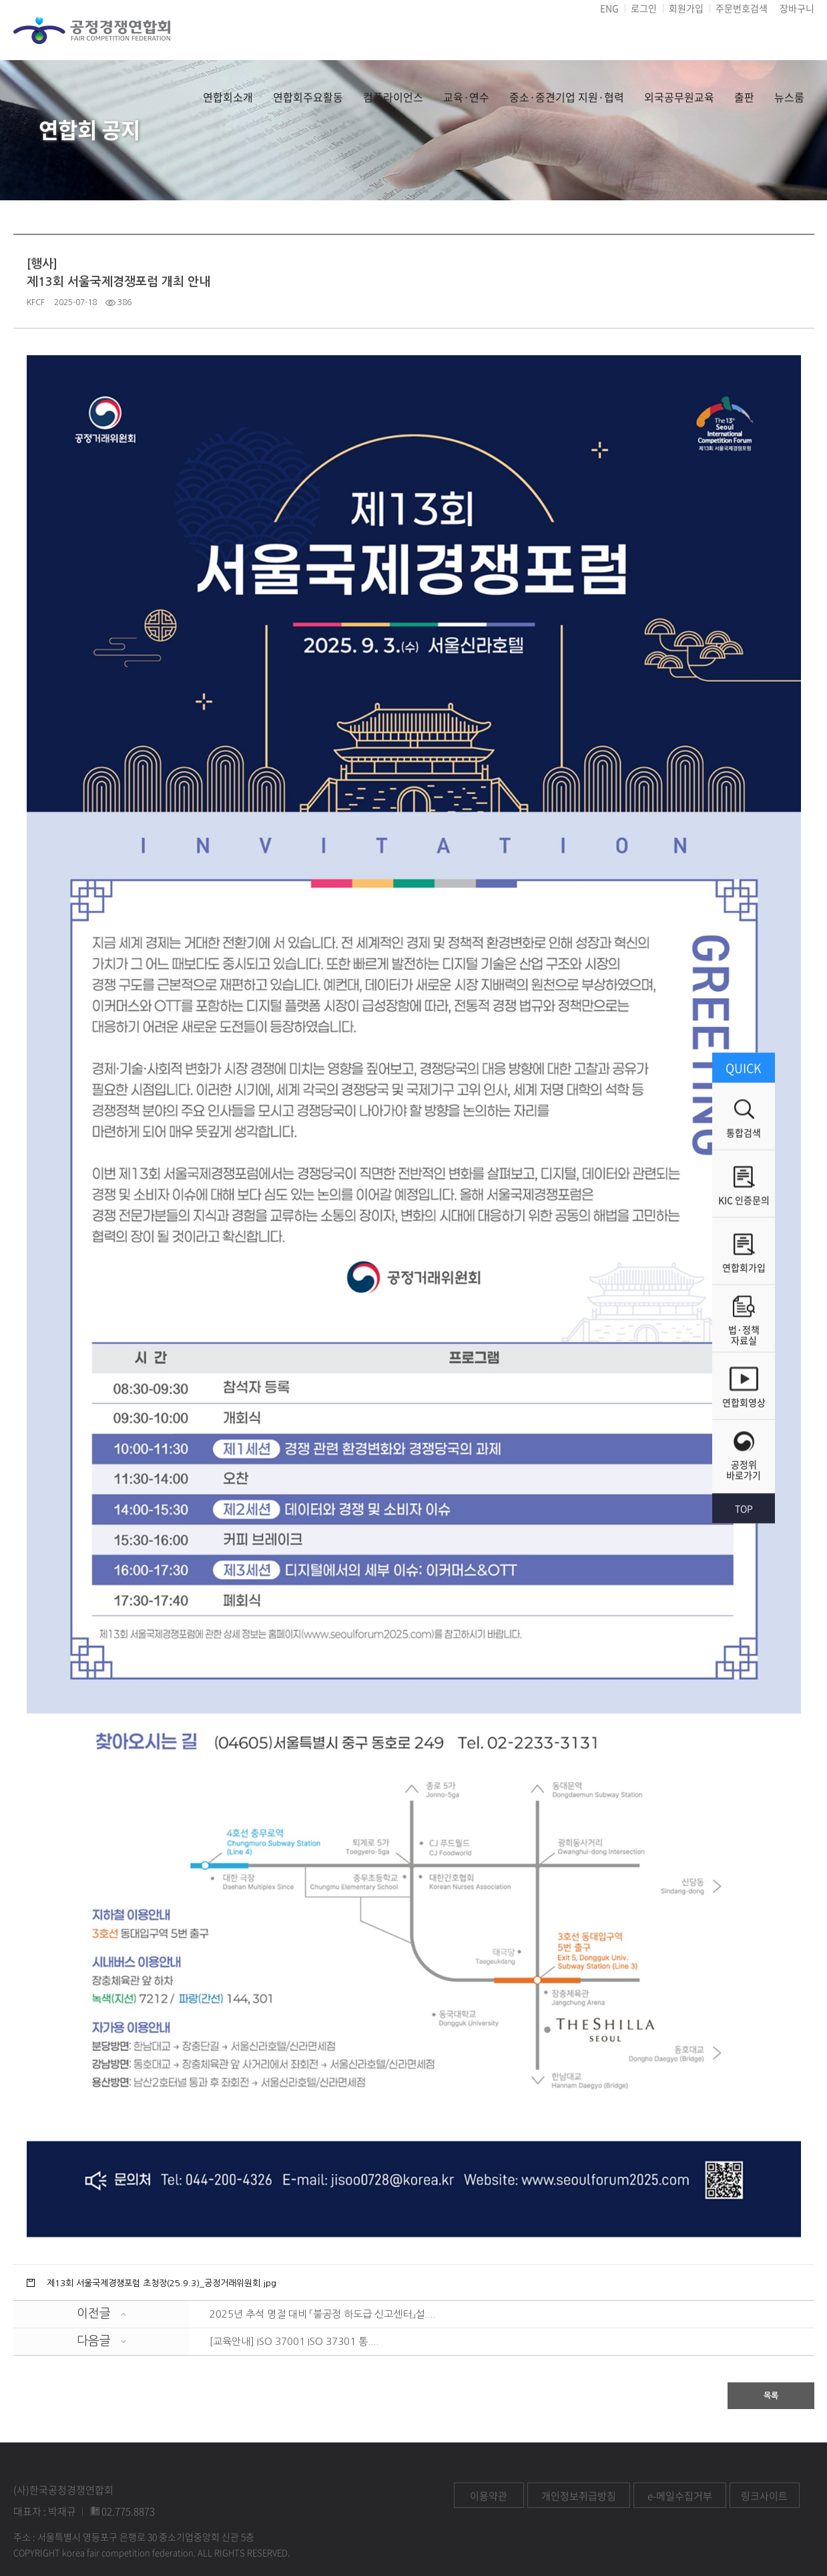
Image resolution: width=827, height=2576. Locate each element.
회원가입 (686, 8)
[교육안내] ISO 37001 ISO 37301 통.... (294, 2341)
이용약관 (488, 2496)
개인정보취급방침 (578, 2496)
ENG (609, 8)
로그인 (644, 8)
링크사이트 (764, 2496)
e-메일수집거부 (679, 2496)
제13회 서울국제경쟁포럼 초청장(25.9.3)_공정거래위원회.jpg (161, 2283)
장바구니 (797, 8)
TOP (744, 1508)
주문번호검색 (742, 8)
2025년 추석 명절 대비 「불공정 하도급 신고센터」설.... (322, 2314)
